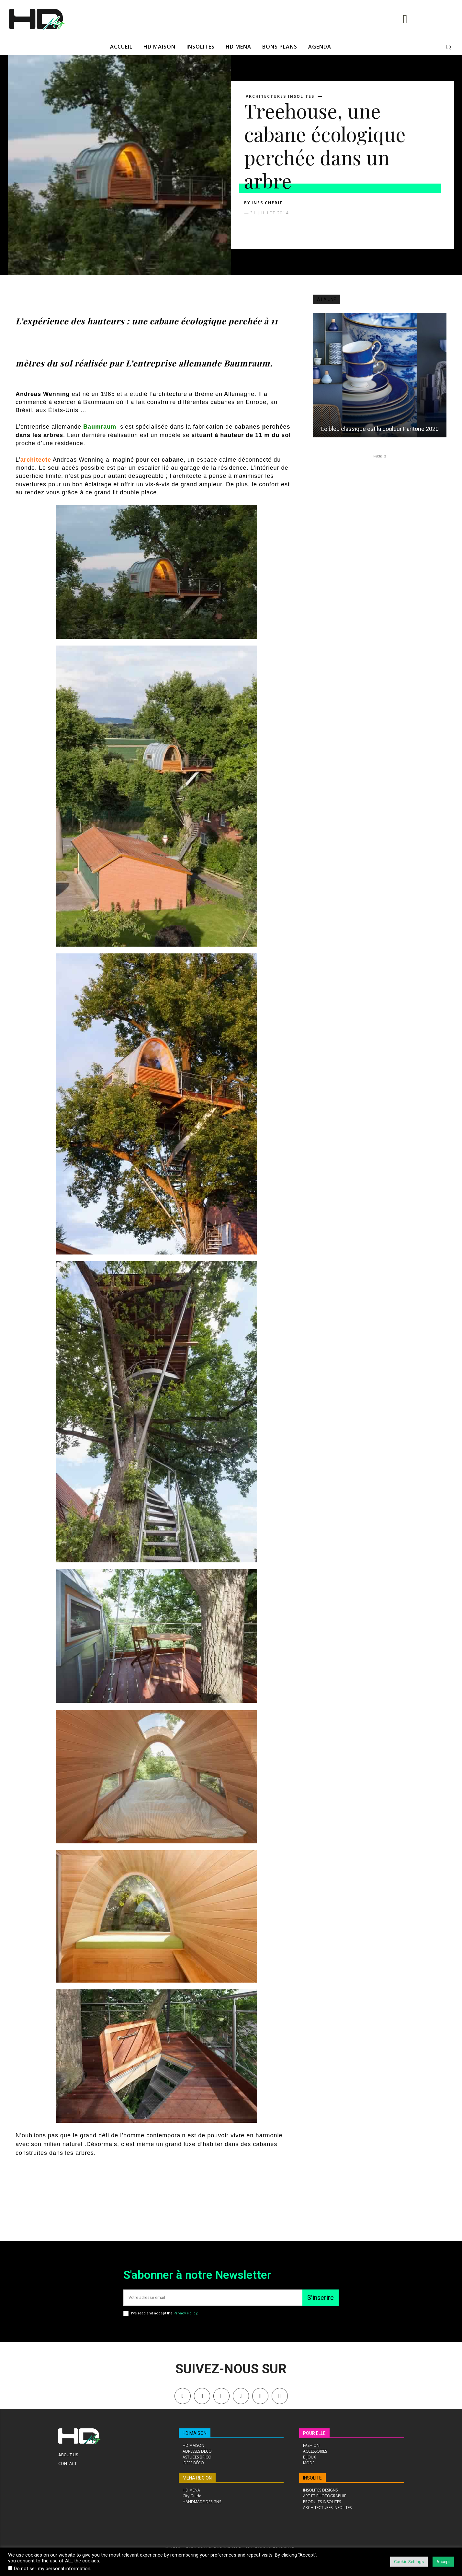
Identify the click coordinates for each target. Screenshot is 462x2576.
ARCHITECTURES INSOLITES (280, 96)
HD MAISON (195, 2433)
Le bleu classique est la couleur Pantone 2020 (380, 428)
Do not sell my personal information (52, 2568)
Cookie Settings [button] (409, 2561)
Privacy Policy (185, 2313)
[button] (448, 47)
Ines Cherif (267, 203)
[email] (213, 2297)
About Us (68, 2454)
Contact (67, 2463)
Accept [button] (443, 2561)
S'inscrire (320, 2297)
